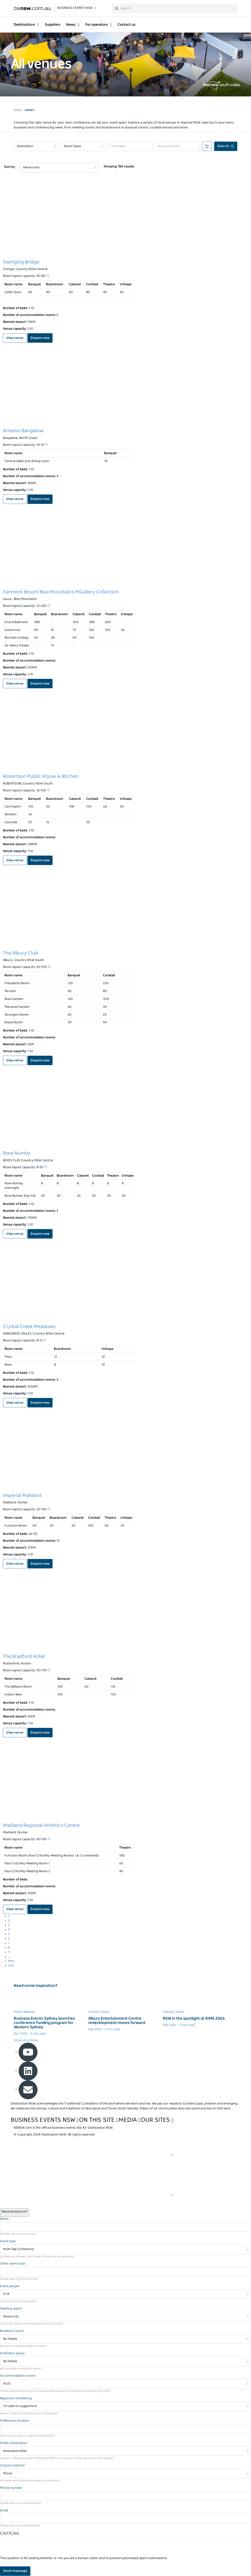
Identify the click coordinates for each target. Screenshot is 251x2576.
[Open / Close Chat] (14, 2213)
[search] (174, 8)
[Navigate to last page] (11, 1965)
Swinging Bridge (21, 262)
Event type (8, 2241)
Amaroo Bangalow (23, 430)
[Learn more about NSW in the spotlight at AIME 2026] (200, 2009)
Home (17, 110)
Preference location (14, 2420)
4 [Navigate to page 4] (9, 1929)
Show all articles (26, 2040)
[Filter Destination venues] (36, 146)
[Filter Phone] (125, 2473)
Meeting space (11, 2308)
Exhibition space (12, 2353)
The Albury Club (20, 953)
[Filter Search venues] (177, 146)
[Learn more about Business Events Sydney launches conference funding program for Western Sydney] (51, 2013)
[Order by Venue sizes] (59, 167)
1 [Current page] (8, 1916)
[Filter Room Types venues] (83, 146)
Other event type (12, 2263)
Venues (29, 110)
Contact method (12, 2465)
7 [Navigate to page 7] (9, 1943)
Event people (9, 2286)
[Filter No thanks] (125, 2339)
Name (4, 2218)
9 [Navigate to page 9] (9, 1952)
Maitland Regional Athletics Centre (41, 1825)
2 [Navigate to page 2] (9, 1920)
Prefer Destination (13, 2443)
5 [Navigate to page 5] (9, 1934)
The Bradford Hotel (24, 1656)
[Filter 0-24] (125, 2294)
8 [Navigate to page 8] (9, 1947)
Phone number (11, 2487)
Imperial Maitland (22, 1495)
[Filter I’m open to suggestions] (125, 2406)
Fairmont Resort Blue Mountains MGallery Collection (61, 592)
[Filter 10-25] (125, 2384)
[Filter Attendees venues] (130, 146)
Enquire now (40, 338)
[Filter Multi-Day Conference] (125, 2249)
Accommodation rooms (17, 2375)
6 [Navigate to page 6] (9, 1938)
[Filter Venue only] (125, 2317)
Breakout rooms (12, 2330)
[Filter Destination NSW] (125, 2451)
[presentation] (30, 2548)
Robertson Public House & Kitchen (40, 776)
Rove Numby (16, 1153)
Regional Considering (16, 2398)
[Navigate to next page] (11, 1961)
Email (4, 2510)
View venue (14, 338)
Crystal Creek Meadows (29, 1326)
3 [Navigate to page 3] (9, 1925)
